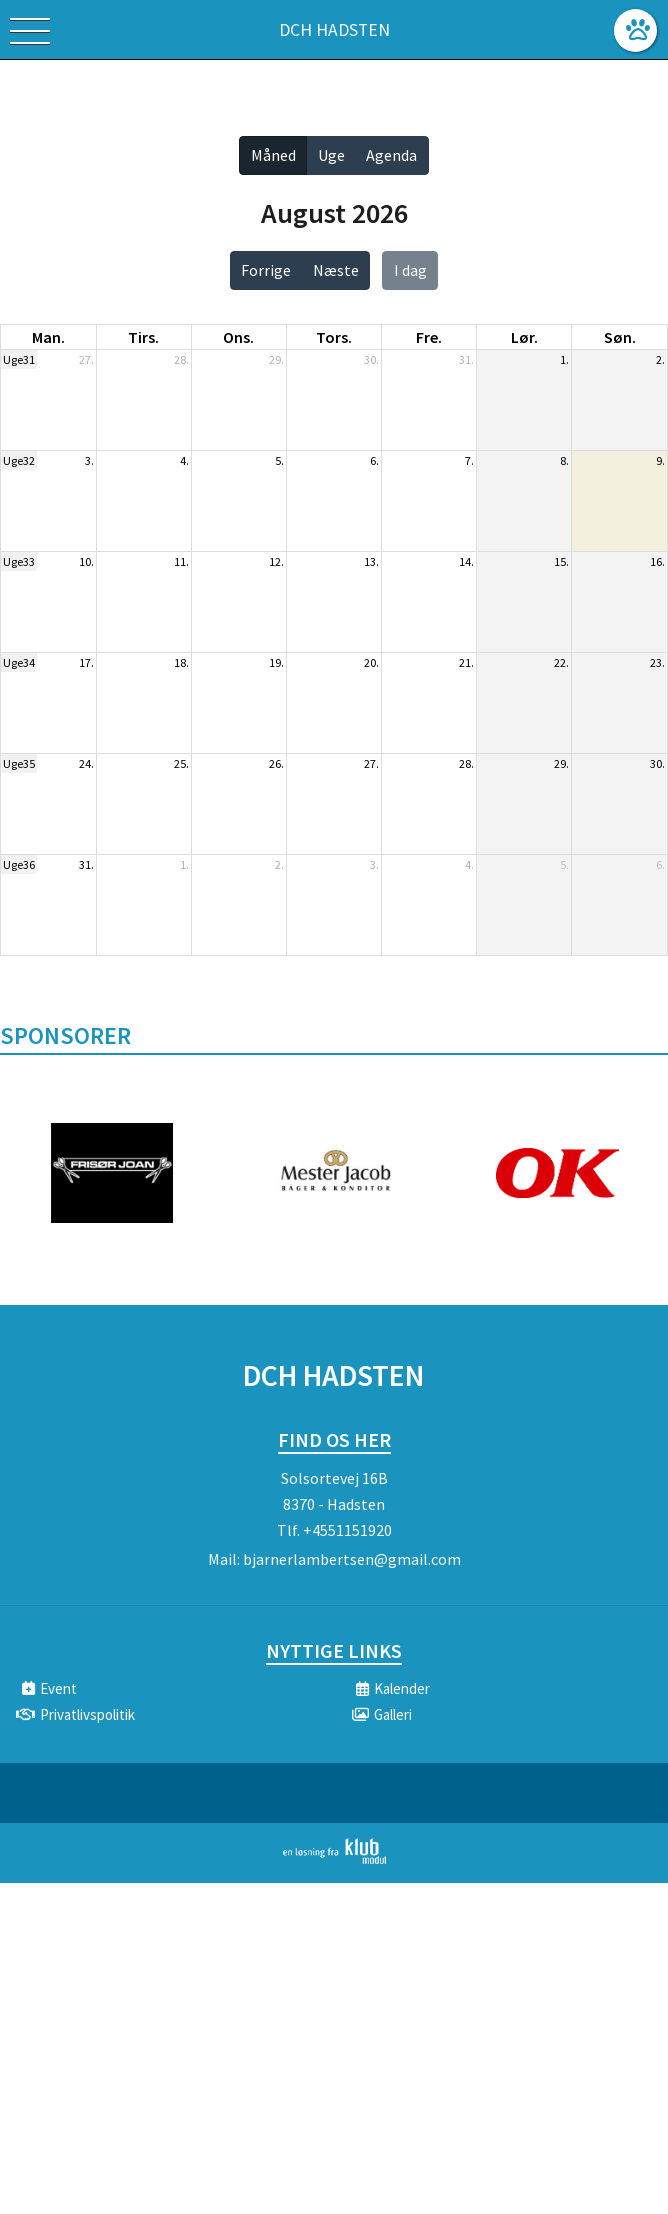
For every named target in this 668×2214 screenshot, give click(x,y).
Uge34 (19, 662)
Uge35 (19, 763)
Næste (336, 270)
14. (466, 561)
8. (564, 460)
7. (469, 460)
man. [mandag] (48, 337)
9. (660, 460)
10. (86, 561)
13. (371, 561)
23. (657, 662)
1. (564, 359)
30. (371, 359)
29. (276, 359)
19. (276, 662)
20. (371, 662)
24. (86, 763)
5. (279, 460)
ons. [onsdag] (238, 337)
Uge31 (19, 359)
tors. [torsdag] (334, 337)
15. (561, 561)
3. (89, 460)
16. (657, 561)
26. (276, 763)
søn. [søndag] (620, 337)
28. (181, 359)
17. (86, 662)
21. (466, 662)
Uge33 (19, 561)
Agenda (391, 155)
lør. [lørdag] (524, 337)
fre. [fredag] (429, 337)
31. (466, 359)
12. (276, 561)
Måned (273, 155)
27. (86, 359)
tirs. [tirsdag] (143, 337)
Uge (331, 155)
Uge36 (19, 864)
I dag (410, 270)
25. (181, 763)
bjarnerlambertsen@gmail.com (352, 1559)
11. (181, 561)
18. (181, 662)
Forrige (266, 270)
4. (184, 460)
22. (561, 662)
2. (660, 359)
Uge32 (19, 460)
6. (374, 460)
